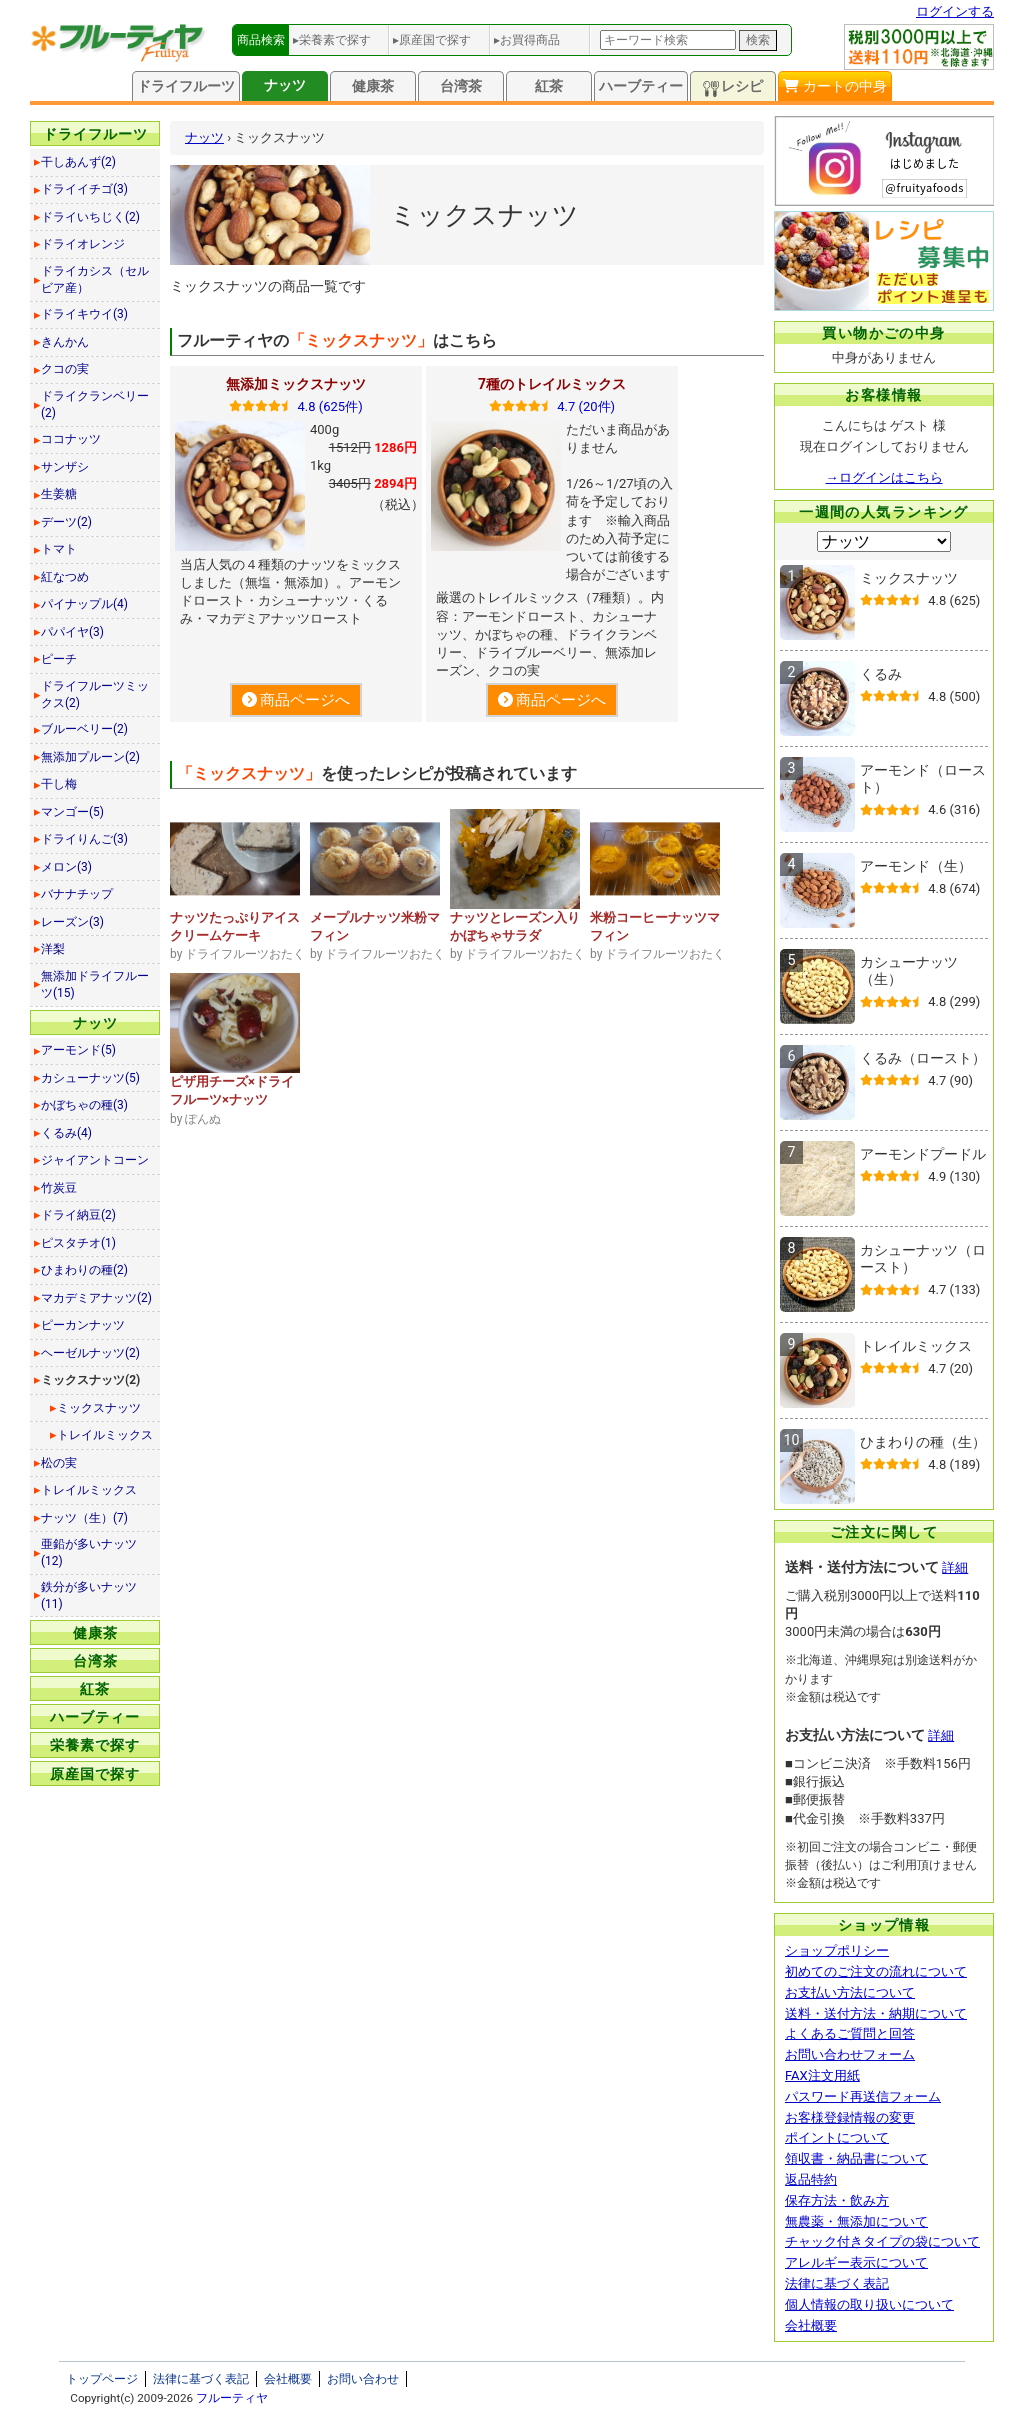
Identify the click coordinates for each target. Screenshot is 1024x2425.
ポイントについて (837, 2137)
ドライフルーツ (186, 86)
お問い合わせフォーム (850, 2054)
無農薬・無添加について (856, 2221)
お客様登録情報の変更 (850, 2117)
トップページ (102, 2379)
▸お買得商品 (527, 40)
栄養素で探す (95, 1745)
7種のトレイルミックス (552, 384)
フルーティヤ (232, 2398)
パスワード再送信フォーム (863, 2096)
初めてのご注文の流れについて (876, 1971)
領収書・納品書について (856, 2158)
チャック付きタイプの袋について (882, 2241)
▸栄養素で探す (332, 40)
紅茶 (549, 86)
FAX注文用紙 (822, 2075)
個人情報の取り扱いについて (869, 2304)
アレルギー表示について (856, 2262)
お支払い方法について (850, 1992)
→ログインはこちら (884, 477)
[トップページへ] (119, 57)
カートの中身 (834, 86)
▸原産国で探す (432, 40)
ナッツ (285, 85)
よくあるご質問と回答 (850, 2033)
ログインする (955, 11)
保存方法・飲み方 (837, 2200)
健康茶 (373, 86)
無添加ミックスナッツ (296, 384)
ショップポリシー (837, 1950)
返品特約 (811, 2179)
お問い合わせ (363, 2379)
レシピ (733, 87)
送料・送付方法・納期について (876, 2013)
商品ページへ (296, 700)
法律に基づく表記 (837, 2283)
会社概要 (811, 2325)
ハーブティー (641, 86)
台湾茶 (461, 86)
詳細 (955, 1567)
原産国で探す (95, 1774)
